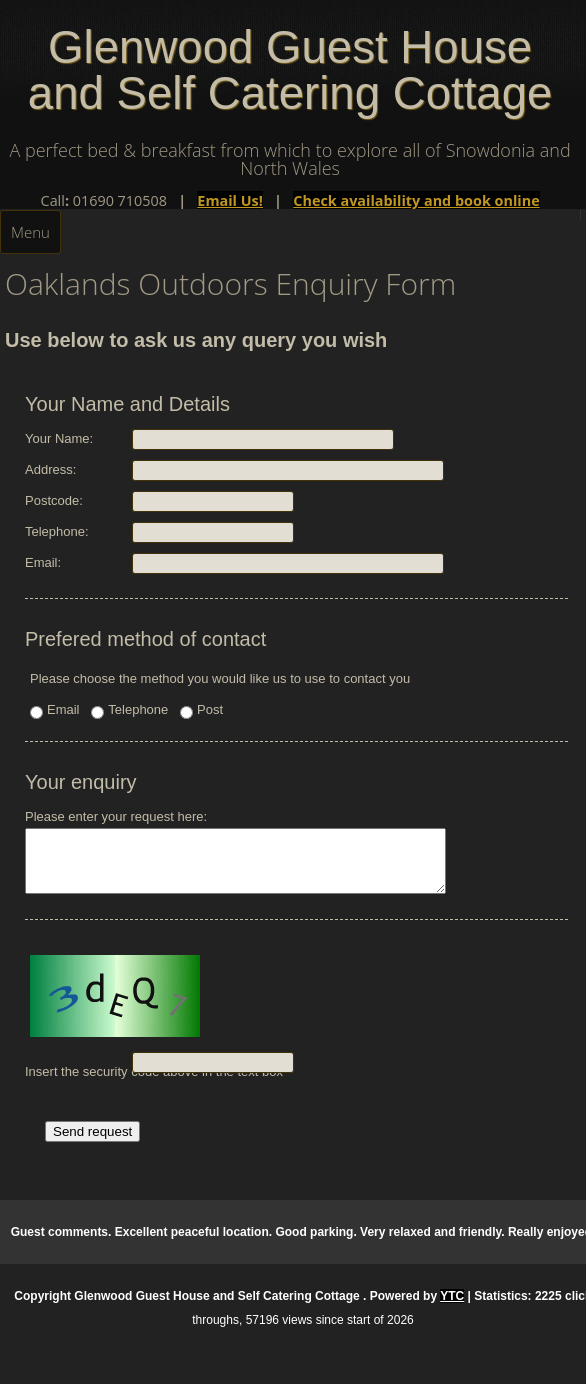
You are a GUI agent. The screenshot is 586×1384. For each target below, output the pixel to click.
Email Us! (230, 200)
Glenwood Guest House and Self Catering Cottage (290, 70)
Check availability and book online (416, 200)
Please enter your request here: (260, 857)
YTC (452, 1308)
